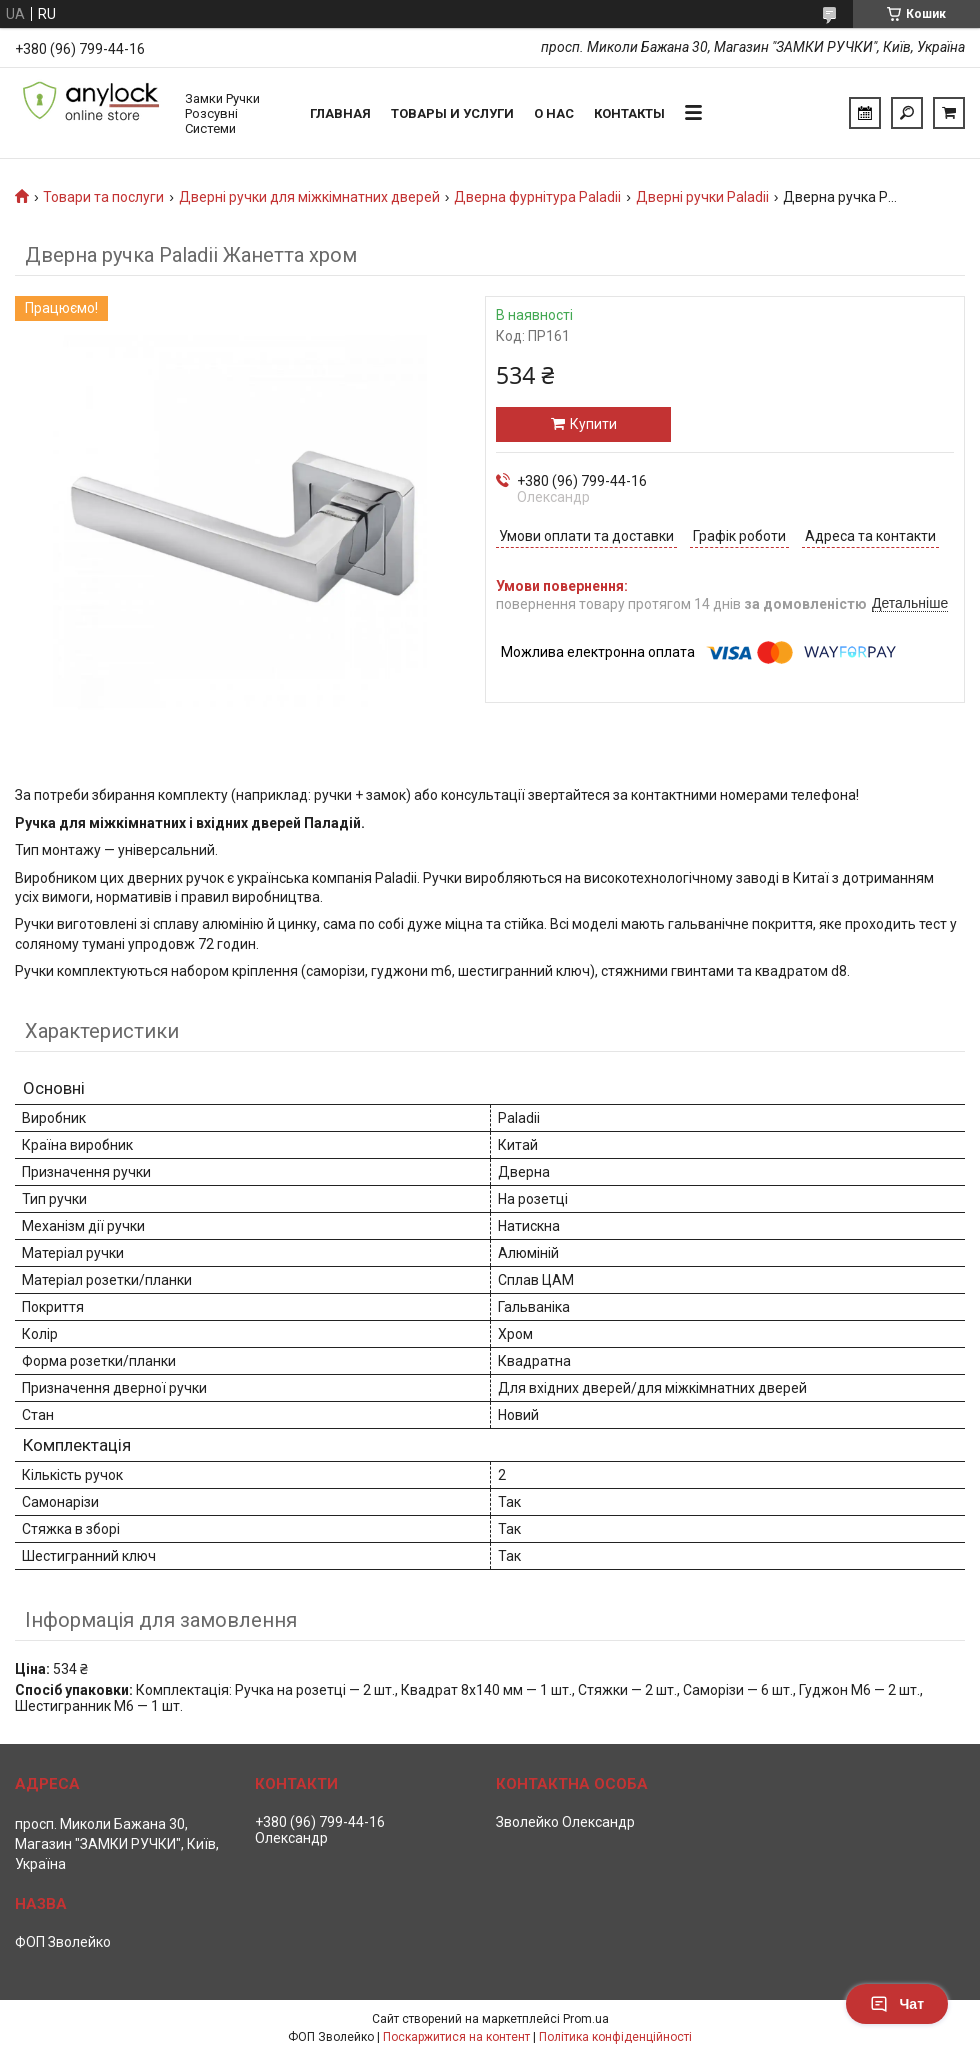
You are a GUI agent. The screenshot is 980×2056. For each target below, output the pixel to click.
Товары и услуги (452, 113)
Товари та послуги (103, 197)
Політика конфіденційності (615, 2037)
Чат (897, 2004)
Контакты (629, 113)
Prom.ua (586, 2019)
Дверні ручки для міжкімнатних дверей (309, 197)
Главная (340, 113)
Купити (593, 424)
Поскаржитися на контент (456, 2037)
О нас (554, 113)
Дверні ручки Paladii (702, 197)
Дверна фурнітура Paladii (537, 197)
